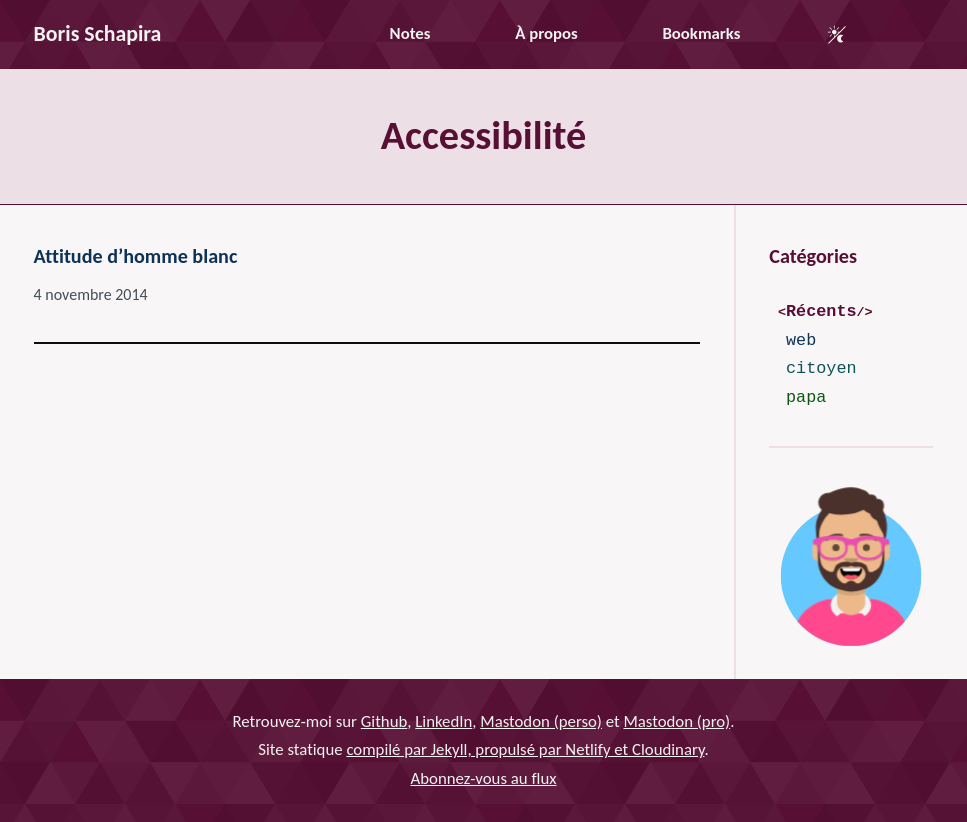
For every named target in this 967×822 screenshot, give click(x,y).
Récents (821, 311)
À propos (546, 33)
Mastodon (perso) (541, 721)
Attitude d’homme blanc (136, 256)
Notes (410, 33)
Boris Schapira (98, 33)
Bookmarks (701, 33)
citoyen (821, 368)
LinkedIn (443, 721)
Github (384, 721)
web (801, 340)
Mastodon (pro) (676, 721)
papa (806, 397)
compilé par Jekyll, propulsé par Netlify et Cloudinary (525, 750)
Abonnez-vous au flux (484, 778)
